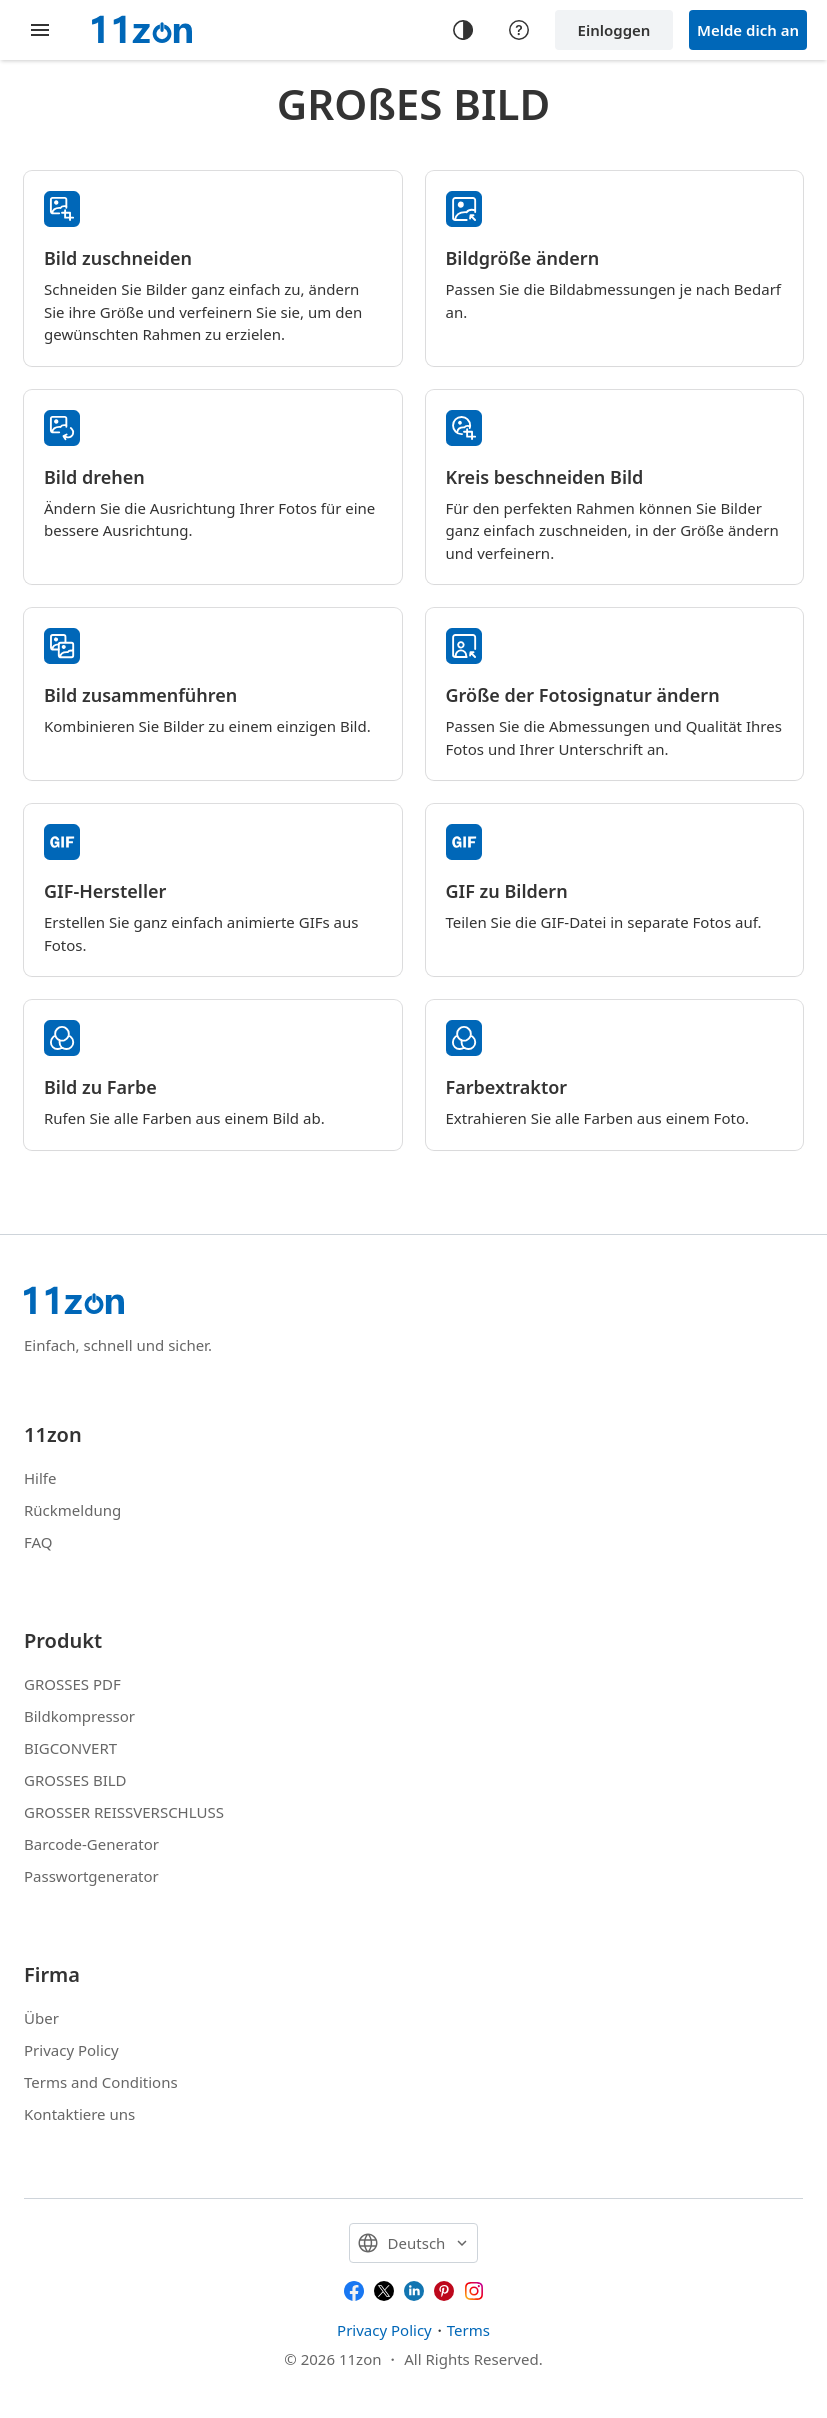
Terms (468, 2330)
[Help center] (519, 30)
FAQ (38, 1542)
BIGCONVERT (70, 1748)
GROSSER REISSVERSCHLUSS (124, 1812)
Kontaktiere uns (79, 2114)
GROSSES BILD (75, 1780)
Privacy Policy (71, 2050)
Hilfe (40, 1478)
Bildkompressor (79, 1716)
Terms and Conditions (101, 2082)
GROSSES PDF (72, 1684)
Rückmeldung (72, 1510)
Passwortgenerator (91, 1876)
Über (41, 2018)
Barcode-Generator (91, 1844)
